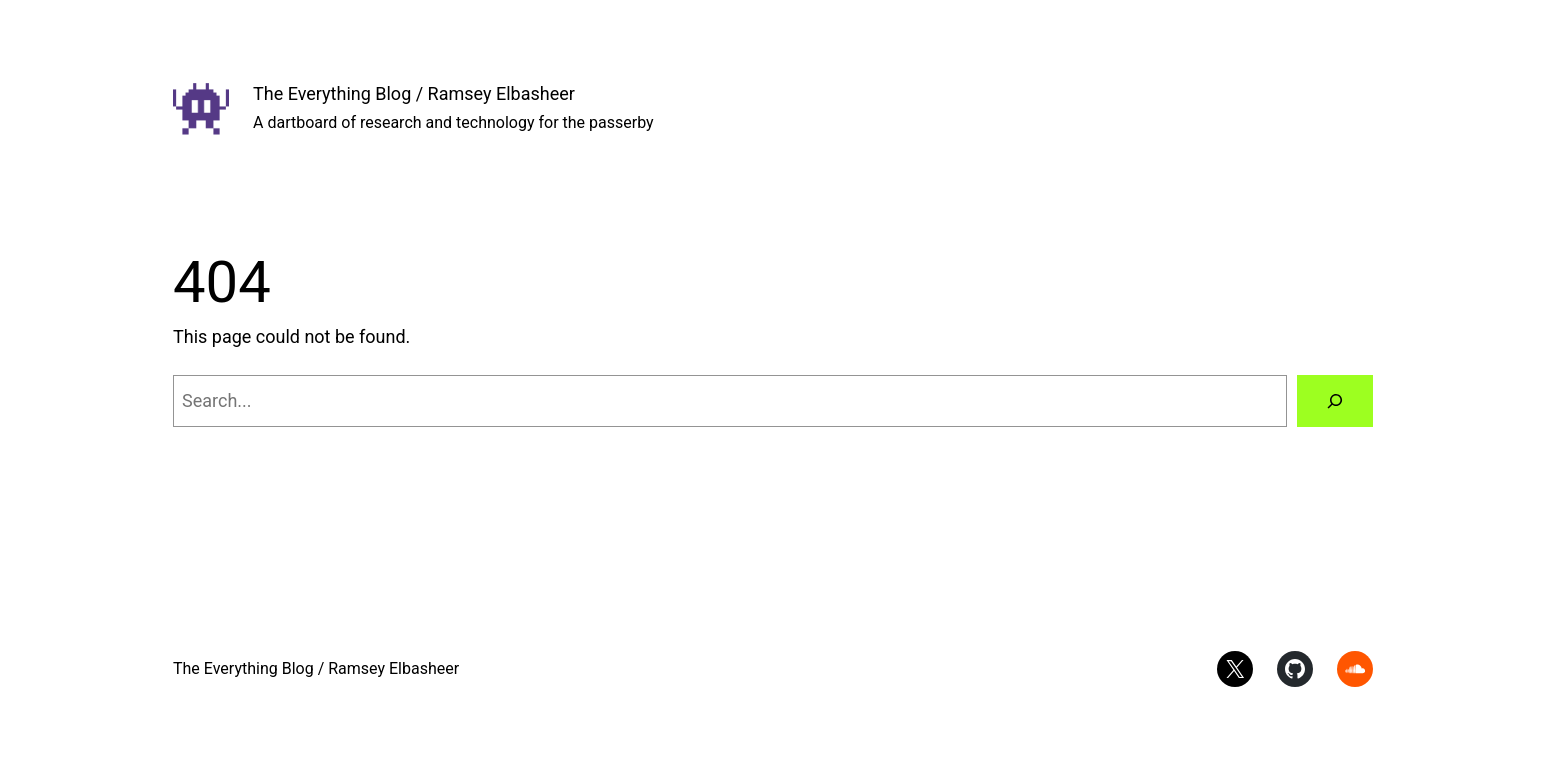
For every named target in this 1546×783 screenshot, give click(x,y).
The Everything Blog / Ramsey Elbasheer (414, 93)
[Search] (1335, 401)
